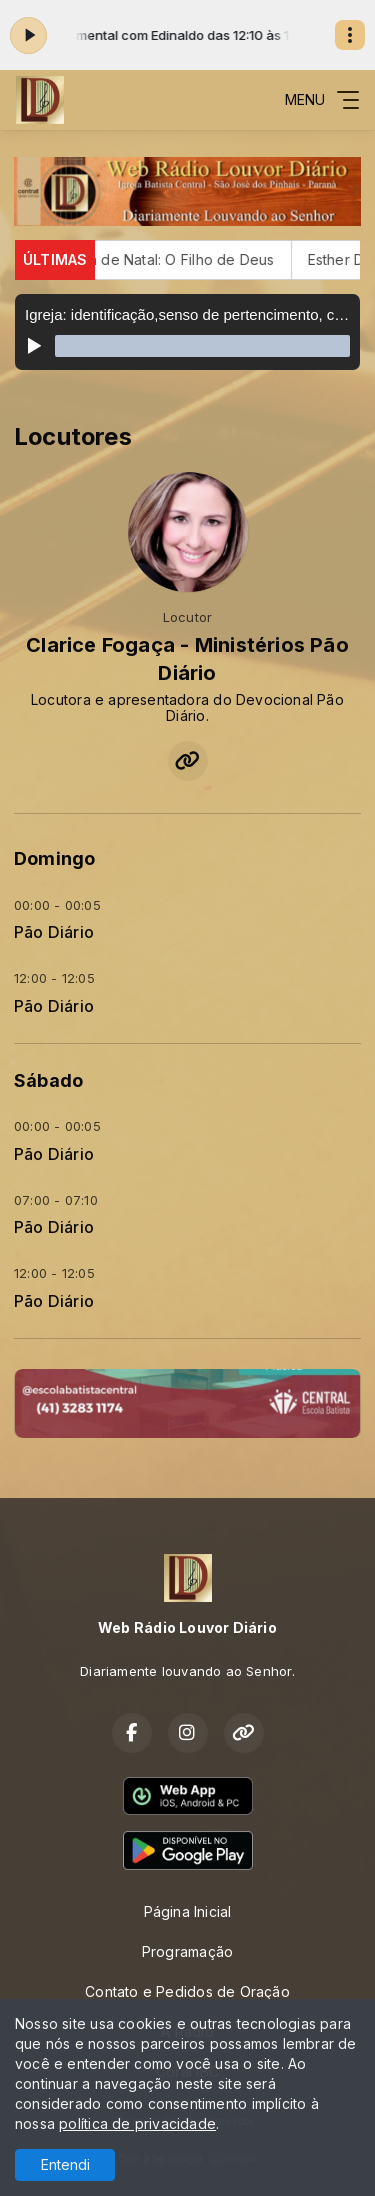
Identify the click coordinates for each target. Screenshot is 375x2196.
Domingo (54, 858)
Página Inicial (188, 1911)
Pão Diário (54, 932)
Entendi (65, 2164)
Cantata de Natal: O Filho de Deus (171, 259)
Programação (187, 1951)
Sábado (48, 1080)
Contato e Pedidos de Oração (187, 1991)
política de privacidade (137, 2123)
